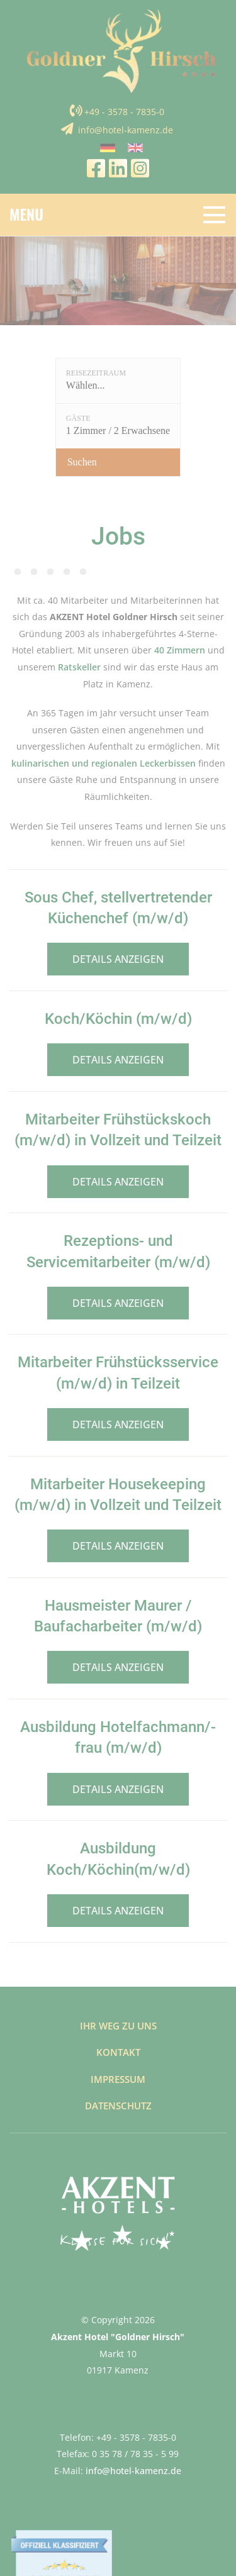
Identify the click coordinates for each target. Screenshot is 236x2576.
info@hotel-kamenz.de (125, 130)
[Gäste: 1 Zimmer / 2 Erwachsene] (118, 426)
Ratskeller (79, 667)
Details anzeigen (118, 959)
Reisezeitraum (96, 373)
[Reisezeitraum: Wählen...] (118, 380)
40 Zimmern (179, 650)
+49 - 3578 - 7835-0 (124, 112)
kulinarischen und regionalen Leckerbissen (103, 763)
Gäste (78, 418)
